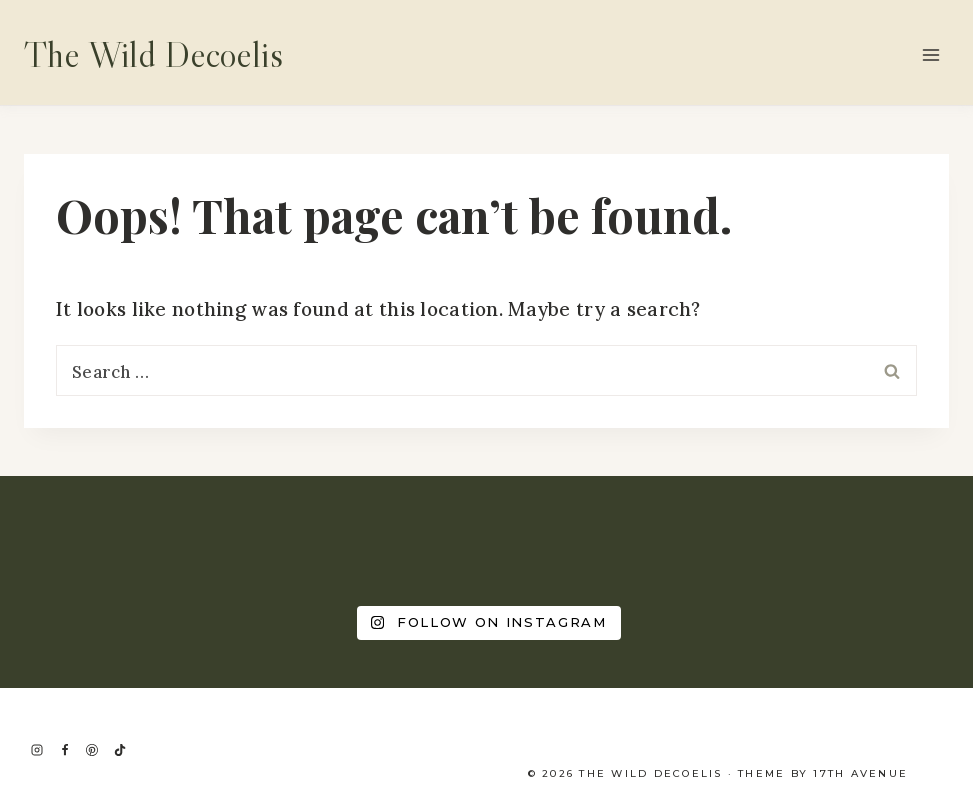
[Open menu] (930, 54)
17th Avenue (860, 773)
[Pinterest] (92, 750)
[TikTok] (120, 750)
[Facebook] (65, 750)
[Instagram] (37, 750)
